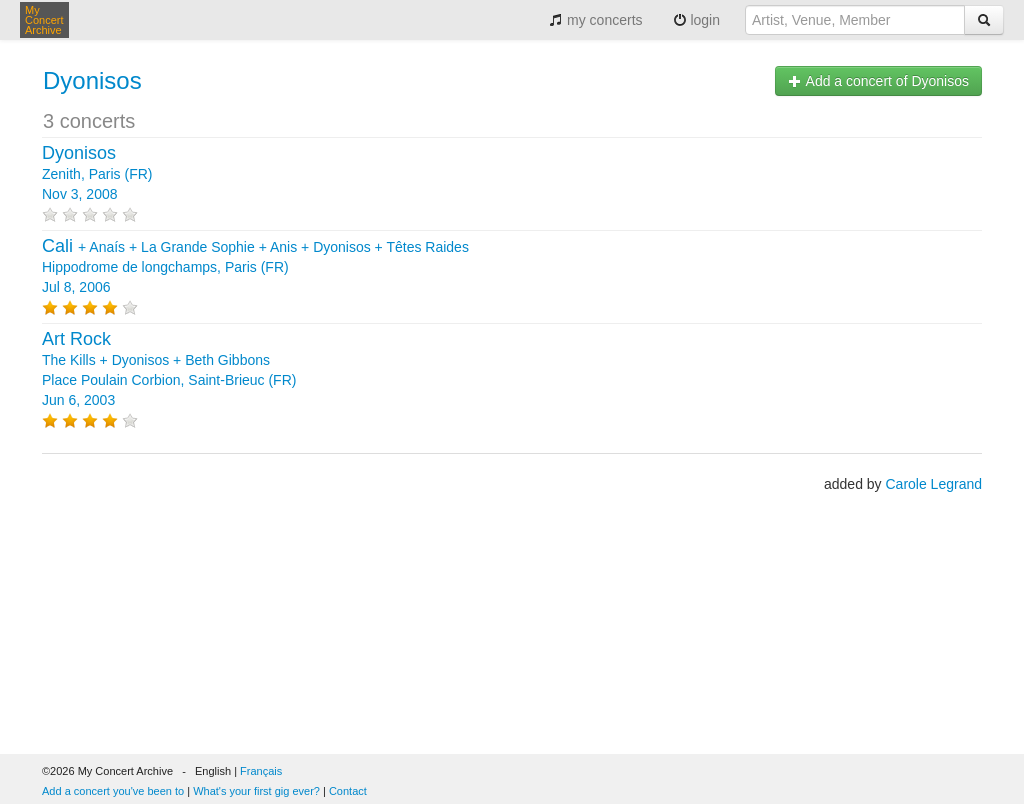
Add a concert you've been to (113, 791)
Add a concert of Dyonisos (878, 81)
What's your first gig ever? (256, 791)
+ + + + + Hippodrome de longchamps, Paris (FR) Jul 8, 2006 (255, 267)
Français (261, 771)
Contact (348, 791)
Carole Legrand (933, 484)
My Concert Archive (44, 20)
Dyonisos (92, 80)
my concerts (595, 20)
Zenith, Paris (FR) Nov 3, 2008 (97, 174)
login (696, 20)
